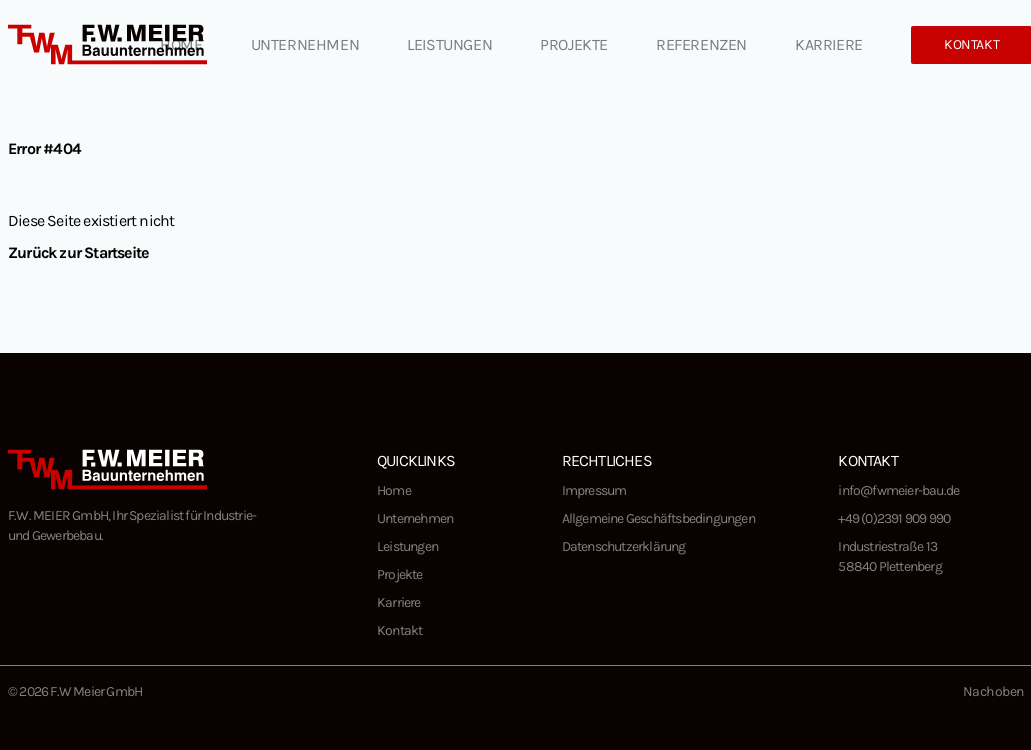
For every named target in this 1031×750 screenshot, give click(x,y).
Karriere (829, 44)
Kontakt (399, 630)
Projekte (574, 44)
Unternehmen (305, 44)
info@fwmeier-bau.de (898, 490)
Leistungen (449, 44)
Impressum (594, 490)
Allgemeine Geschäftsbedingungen (658, 518)
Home (181, 44)
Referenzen (701, 44)
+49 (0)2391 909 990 (894, 518)
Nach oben (993, 691)
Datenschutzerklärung (624, 546)
